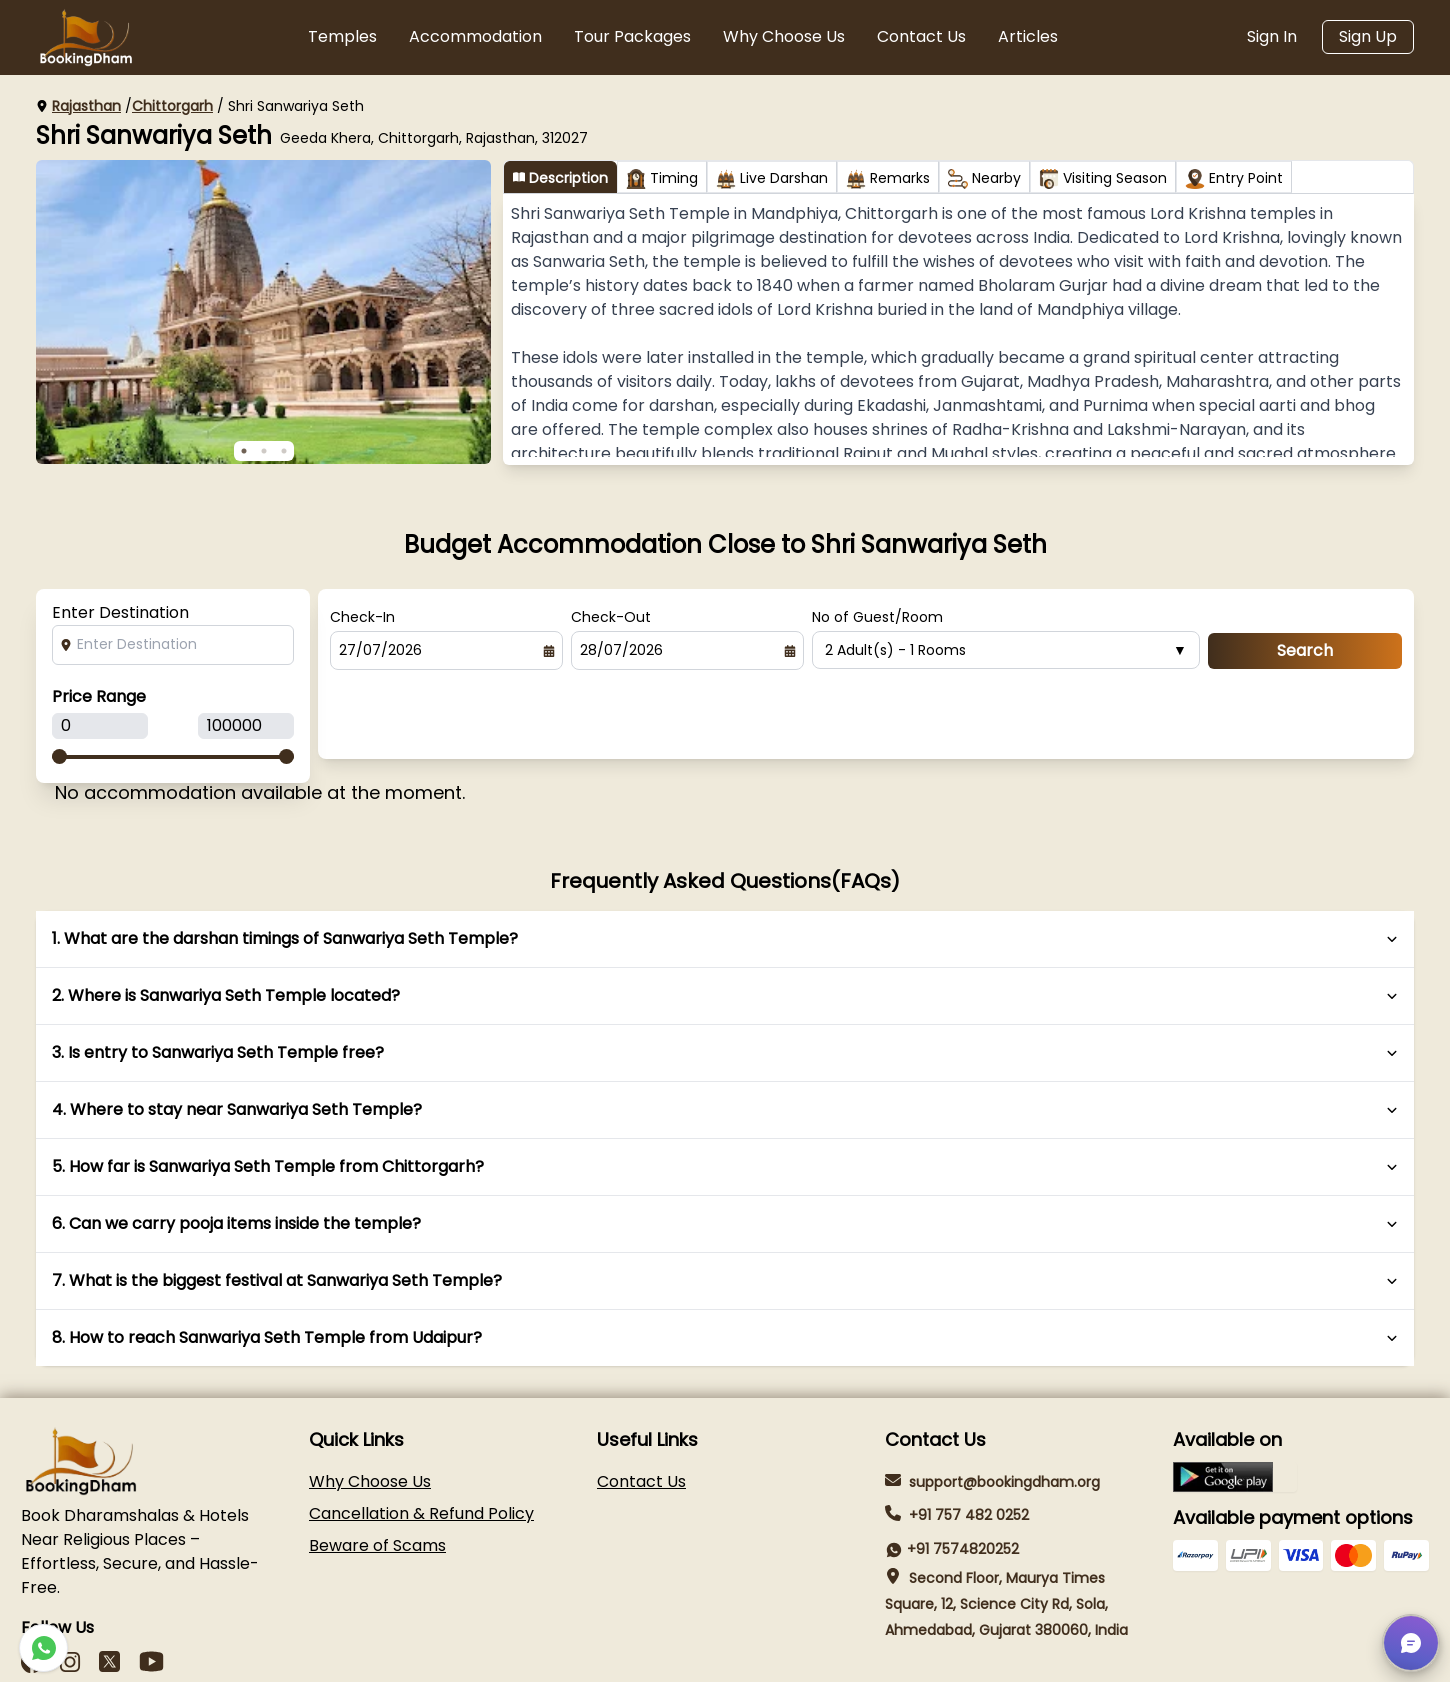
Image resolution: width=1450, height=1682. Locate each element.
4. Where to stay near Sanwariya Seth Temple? (725, 1037)
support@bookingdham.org (1004, 1409)
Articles (1028, 36)
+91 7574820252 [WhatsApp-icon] (963, 1476)
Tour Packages (632, 36)
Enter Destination (120, 612)
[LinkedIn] (109, 1589)
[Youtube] (151, 1589)
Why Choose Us (784, 36)
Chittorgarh (172, 106)
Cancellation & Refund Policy (421, 1440)
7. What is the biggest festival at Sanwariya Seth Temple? (725, 1208)
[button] (1411, 1643)
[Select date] (549, 651)
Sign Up (1368, 36)
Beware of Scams (377, 1472)
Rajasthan (86, 106)
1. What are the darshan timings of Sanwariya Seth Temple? (725, 866)
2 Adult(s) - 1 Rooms (1006, 650)
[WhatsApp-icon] (43, 1648)
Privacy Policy (1200, 1656)
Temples (342, 36)
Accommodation (475, 36)
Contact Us (921, 36)
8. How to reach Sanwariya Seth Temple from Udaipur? (725, 1265)
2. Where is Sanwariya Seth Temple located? (725, 923)
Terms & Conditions (1352, 1656)
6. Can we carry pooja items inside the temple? (725, 1151)
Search (1305, 650)
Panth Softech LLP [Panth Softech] (137, 1657)
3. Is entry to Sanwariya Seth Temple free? (725, 980)
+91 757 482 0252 (969, 1443)
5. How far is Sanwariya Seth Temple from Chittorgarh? (725, 1094)
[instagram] (70, 1589)
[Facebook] (32, 1589)
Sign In (1272, 36)
